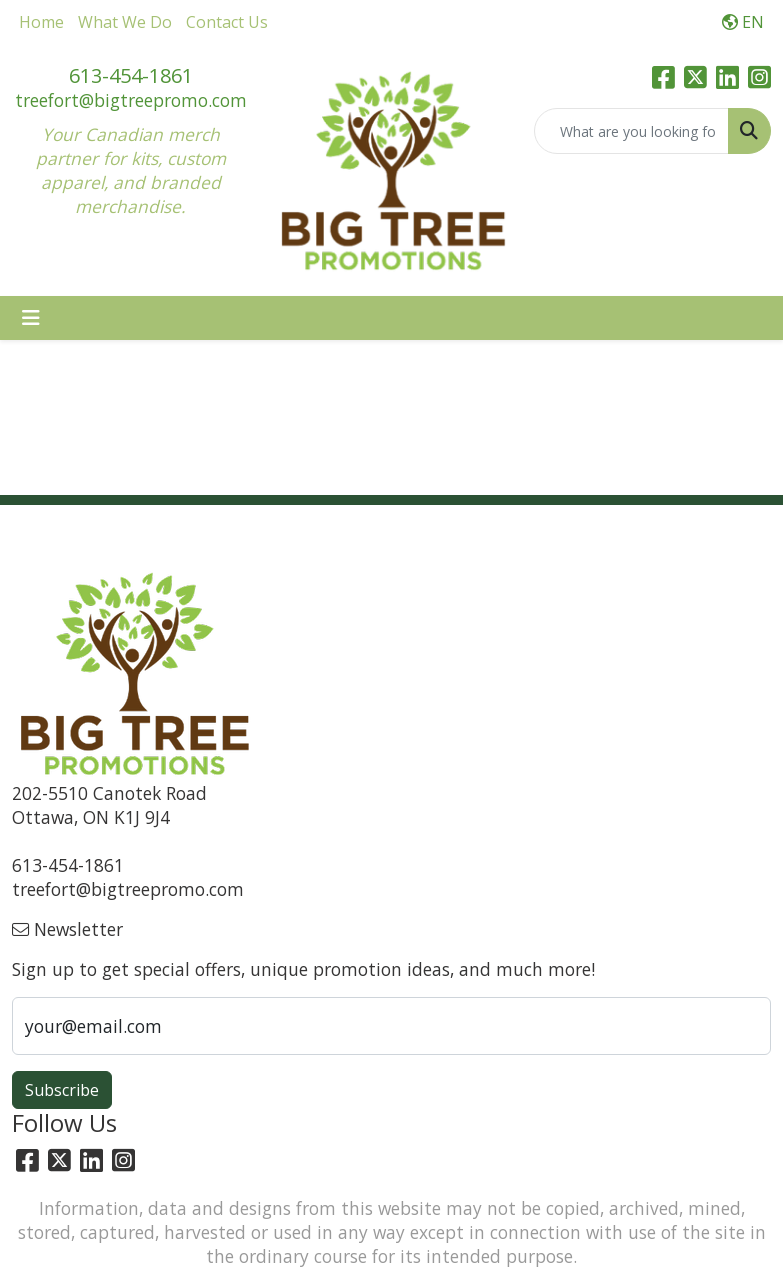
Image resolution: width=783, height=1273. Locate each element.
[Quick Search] (631, 131)
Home (41, 22)
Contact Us (227, 22)
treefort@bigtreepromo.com (131, 100)
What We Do (125, 22)
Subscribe (62, 1090)
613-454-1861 (131, 75)
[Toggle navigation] (31, 318)
